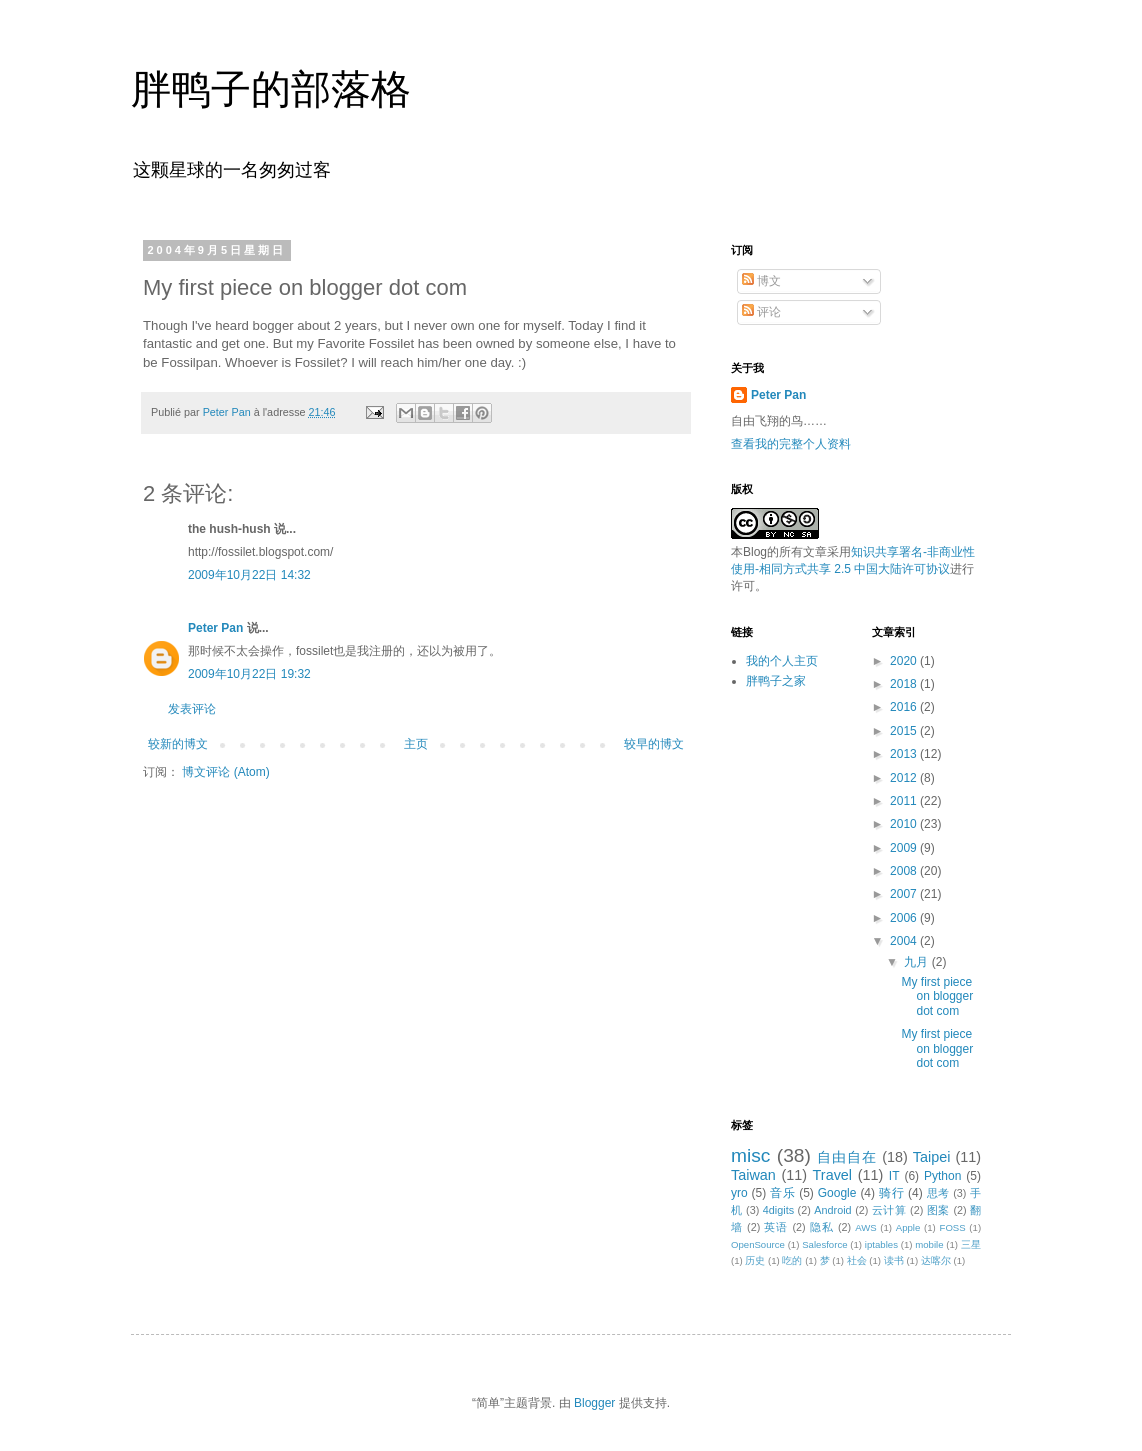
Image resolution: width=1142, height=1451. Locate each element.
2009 (905, 848)
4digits (778, 1210)
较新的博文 (178, 744)
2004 (905, 941)
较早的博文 (654, 744)
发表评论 (192, 709)
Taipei (932, 1157)
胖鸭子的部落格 (271, 89)
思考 (938, 1193)
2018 (905, 684)
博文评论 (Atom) (225, 772)
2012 (905, 778)
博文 (761, 281)
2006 (905, 918)
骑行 (891, 1193)
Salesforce (824, 1244)
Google (837, 1193)
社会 (857, 1260)
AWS (866, 1227)
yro (739, 1193)
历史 (755, 1260)
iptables (881, 1244)
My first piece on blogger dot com (937, 996)
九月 (917, 962)
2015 (905, 731)
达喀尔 (936, 1260)
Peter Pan (215, 628)
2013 (905, 754)
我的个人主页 (782, 661)
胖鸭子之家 (776, 681)
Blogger (594, 1403)
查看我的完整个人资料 (791, 444)
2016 (905, 707)
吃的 (792, 1260)
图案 (938, 1210)
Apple (908, 1227)
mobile (929, 1244)
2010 (905, 824)
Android (832, 1210)
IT (894, 1176)
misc (750, 1155)
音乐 (782, 1193)
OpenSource (758, 1244)
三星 (971, 1244)
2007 (905, 894)
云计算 (889, 1210)
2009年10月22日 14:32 (249, 575)
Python (942, 1176)
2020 (905, 661)
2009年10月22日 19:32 (249, 674)
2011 (905, 801)
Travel (832, 1175)
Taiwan (753, 1175)
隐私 (822, 1227)
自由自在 (847, 1157)
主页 (416, 744)
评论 (761, 312)
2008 (905, 871)
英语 (776, 1227)
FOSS (953, 1227)
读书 (894, 1260)
